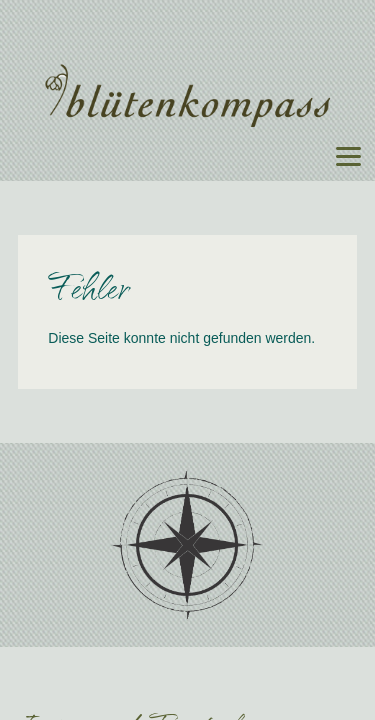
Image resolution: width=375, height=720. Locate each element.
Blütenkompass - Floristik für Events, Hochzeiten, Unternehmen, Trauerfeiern (188, 96)
